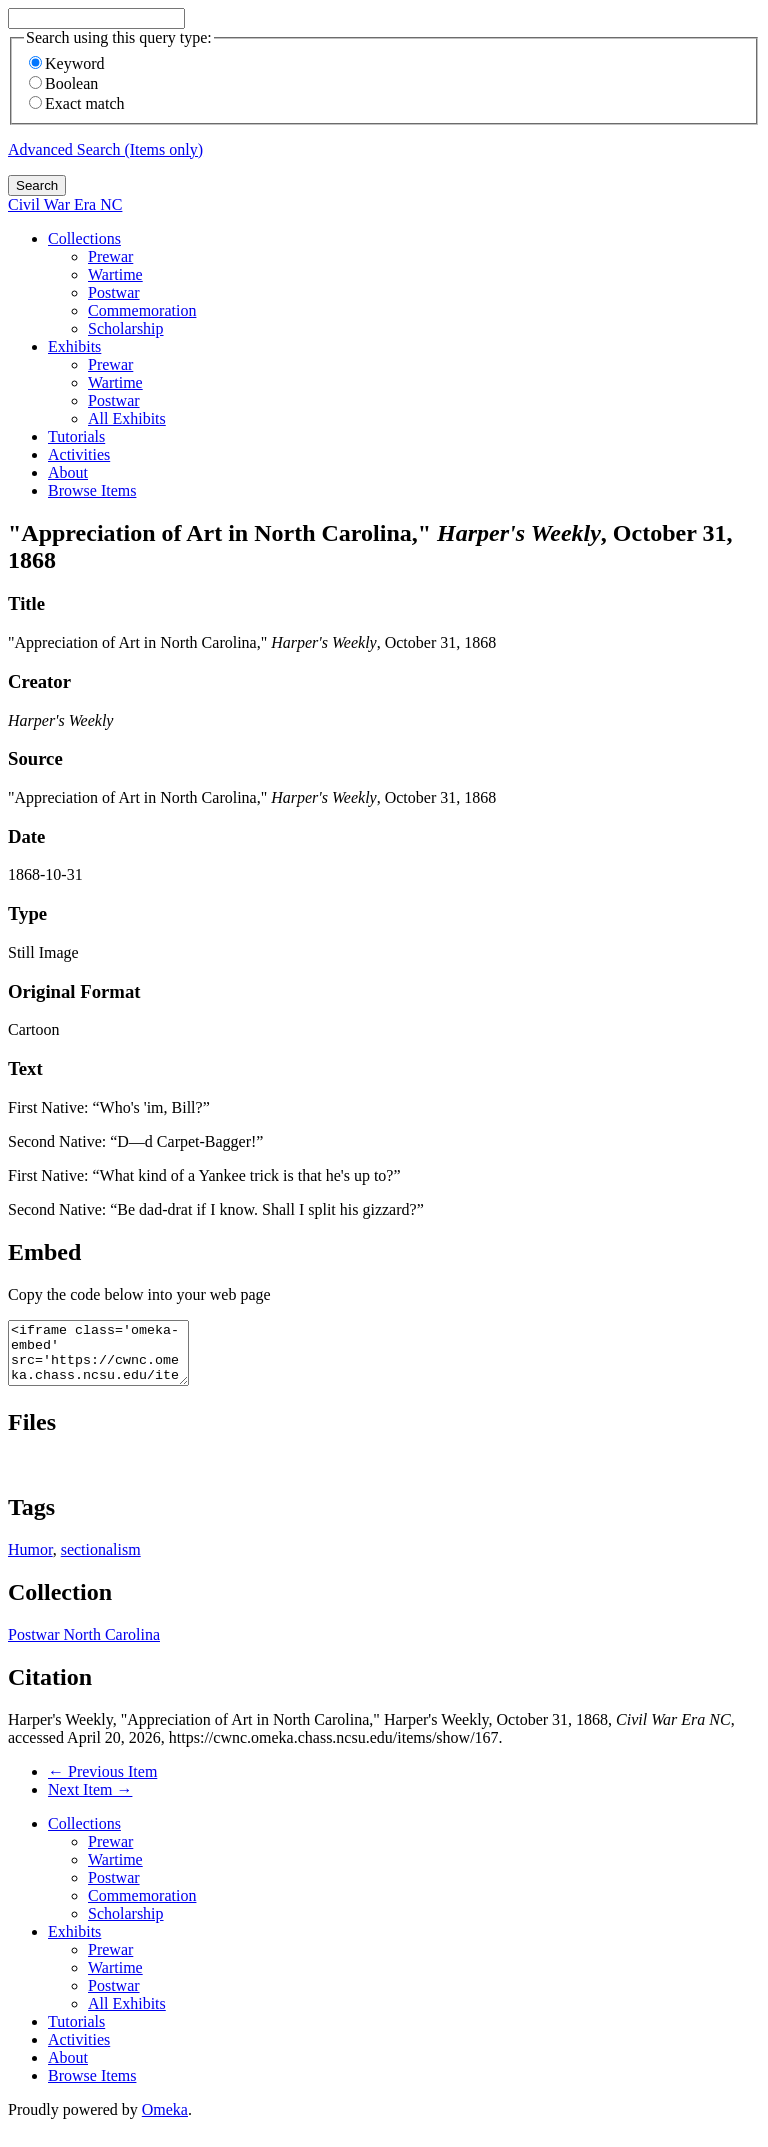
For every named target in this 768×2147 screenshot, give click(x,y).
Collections (84, 238)
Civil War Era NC (65, 204)
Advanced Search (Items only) (105, 149)
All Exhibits (127, 418)
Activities (79, 454)
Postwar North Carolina (84, 1646)
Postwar (114, 292)
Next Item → (90, 1801)
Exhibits (74, 346)
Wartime (115, 274)
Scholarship (126, 328)
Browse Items (92, 490)
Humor (30, 1561)
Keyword (67, 63)
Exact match (77, 103)
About (68, 472)
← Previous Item (102, 1783)
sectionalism (101, 1561)
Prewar (110, 256)
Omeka (165, 2121)
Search (37, 185)
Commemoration (142, 310)
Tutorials (76, 436)
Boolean (63, 83)
